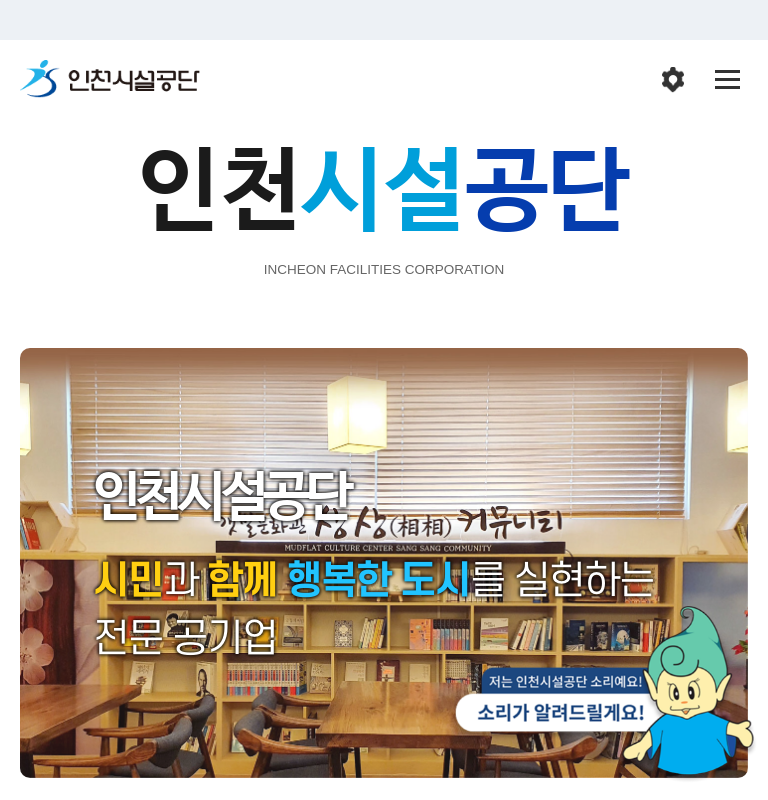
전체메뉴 (728, 80)
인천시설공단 (110, 80)
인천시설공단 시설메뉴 (673, 80)
